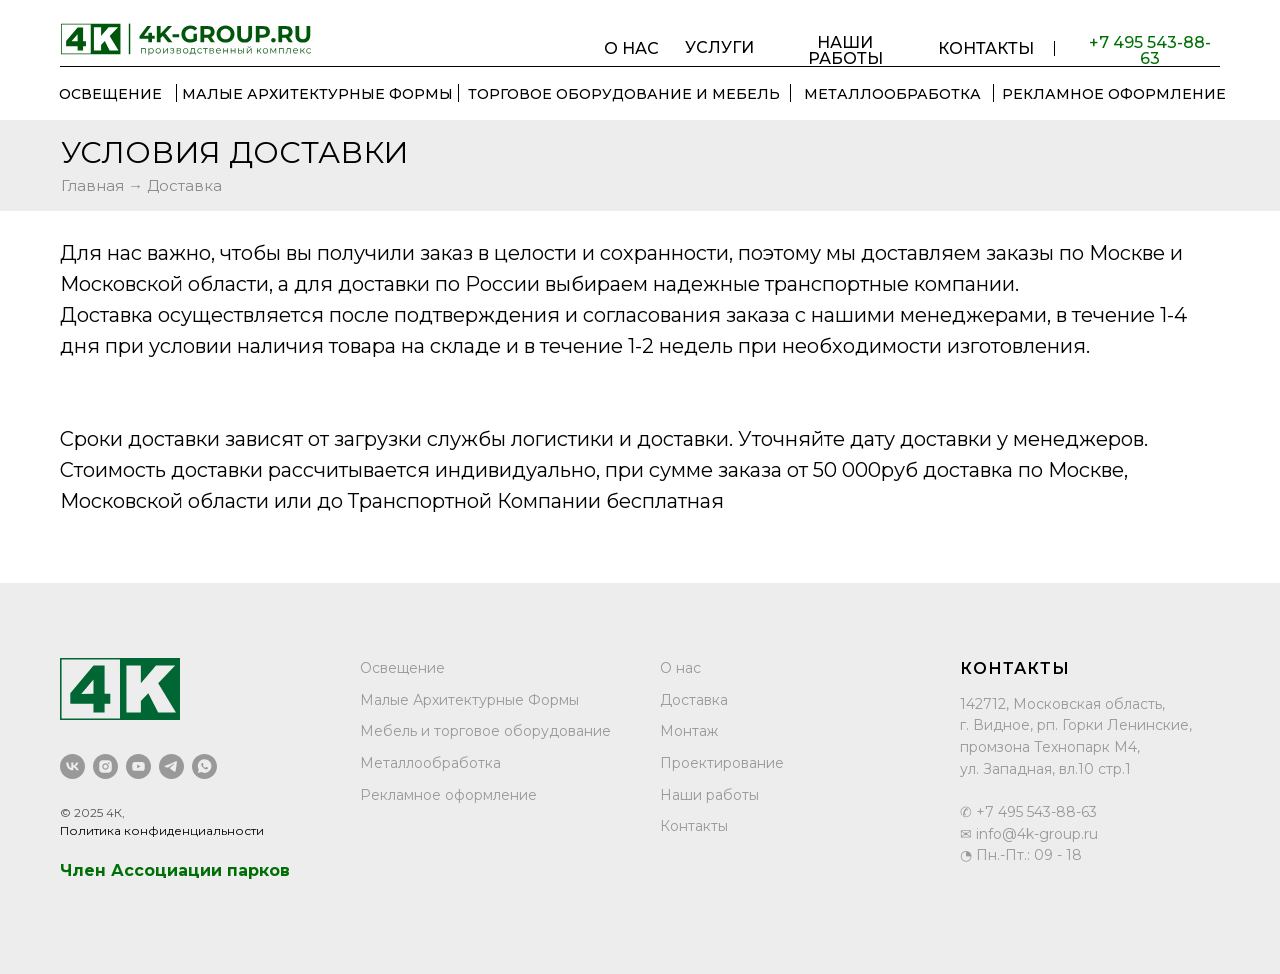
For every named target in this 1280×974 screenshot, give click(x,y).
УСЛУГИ (719, 48)
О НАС (631, 48)
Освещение (402, 668)
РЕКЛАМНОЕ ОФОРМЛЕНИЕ (1114, 94)
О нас (680, 668)
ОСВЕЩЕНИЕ (110, 94)
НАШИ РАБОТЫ (845, 51)
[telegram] (171, 766)
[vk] (72, 766)
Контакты (694, 826)
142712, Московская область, (1062, 704)
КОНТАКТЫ (986, 48)
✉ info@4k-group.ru (1029, 834)
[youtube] (138, 766)
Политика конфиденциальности (162, 830)
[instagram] (105, 766)
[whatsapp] (204, 766)
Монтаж (689, 731)
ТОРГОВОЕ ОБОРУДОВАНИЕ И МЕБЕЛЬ (624, 94)
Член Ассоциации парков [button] (175, 870)
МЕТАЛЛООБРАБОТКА (892, 94)
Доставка (694, 700)
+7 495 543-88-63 (1150, 51)
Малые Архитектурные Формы (317, 94)
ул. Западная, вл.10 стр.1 (1045, 769)
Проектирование (722, 763)
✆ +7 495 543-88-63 (1028, 812)
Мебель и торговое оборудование (485, 731)
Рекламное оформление (448, 795)
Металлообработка (430, 763)
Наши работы (709, 795)
